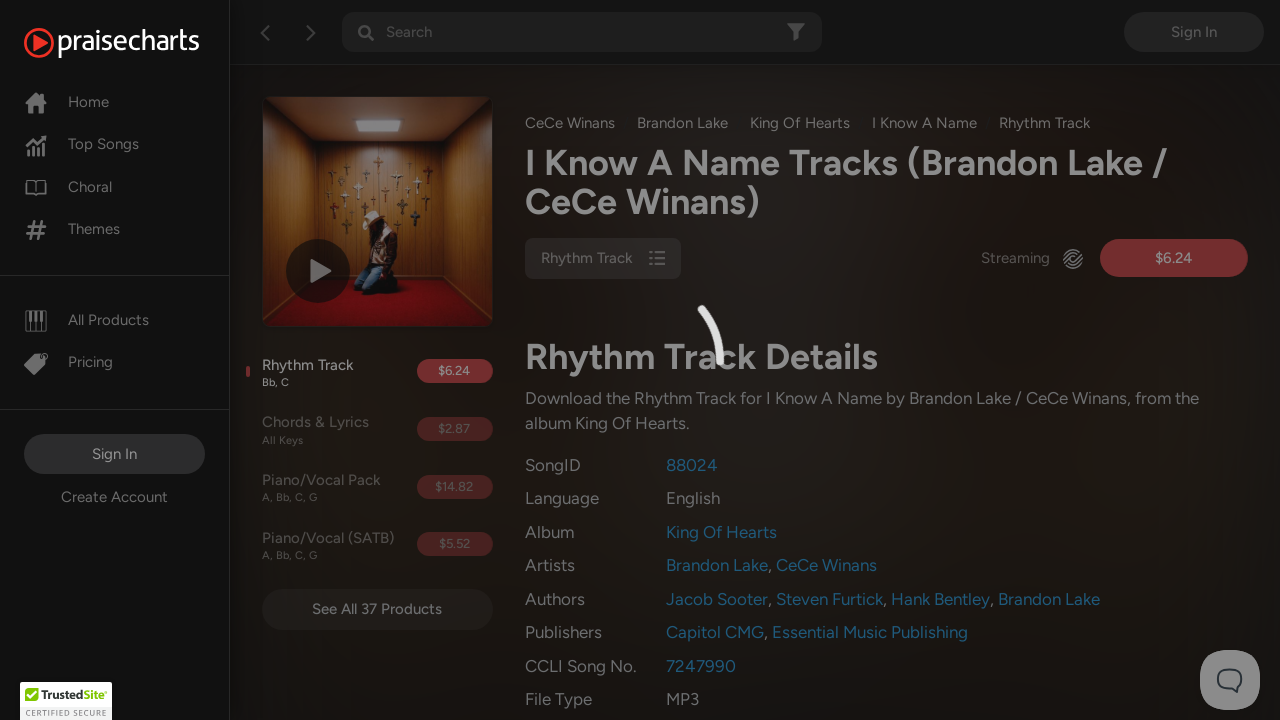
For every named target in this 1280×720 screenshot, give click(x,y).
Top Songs (81, 144)
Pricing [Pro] (68, 362)
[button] (66, 701)
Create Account (114, 497)
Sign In (114, 454)
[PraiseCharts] (136, 43)
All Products (86, 320)
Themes (72, 229)
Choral (68, 187)
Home (66, 102)
